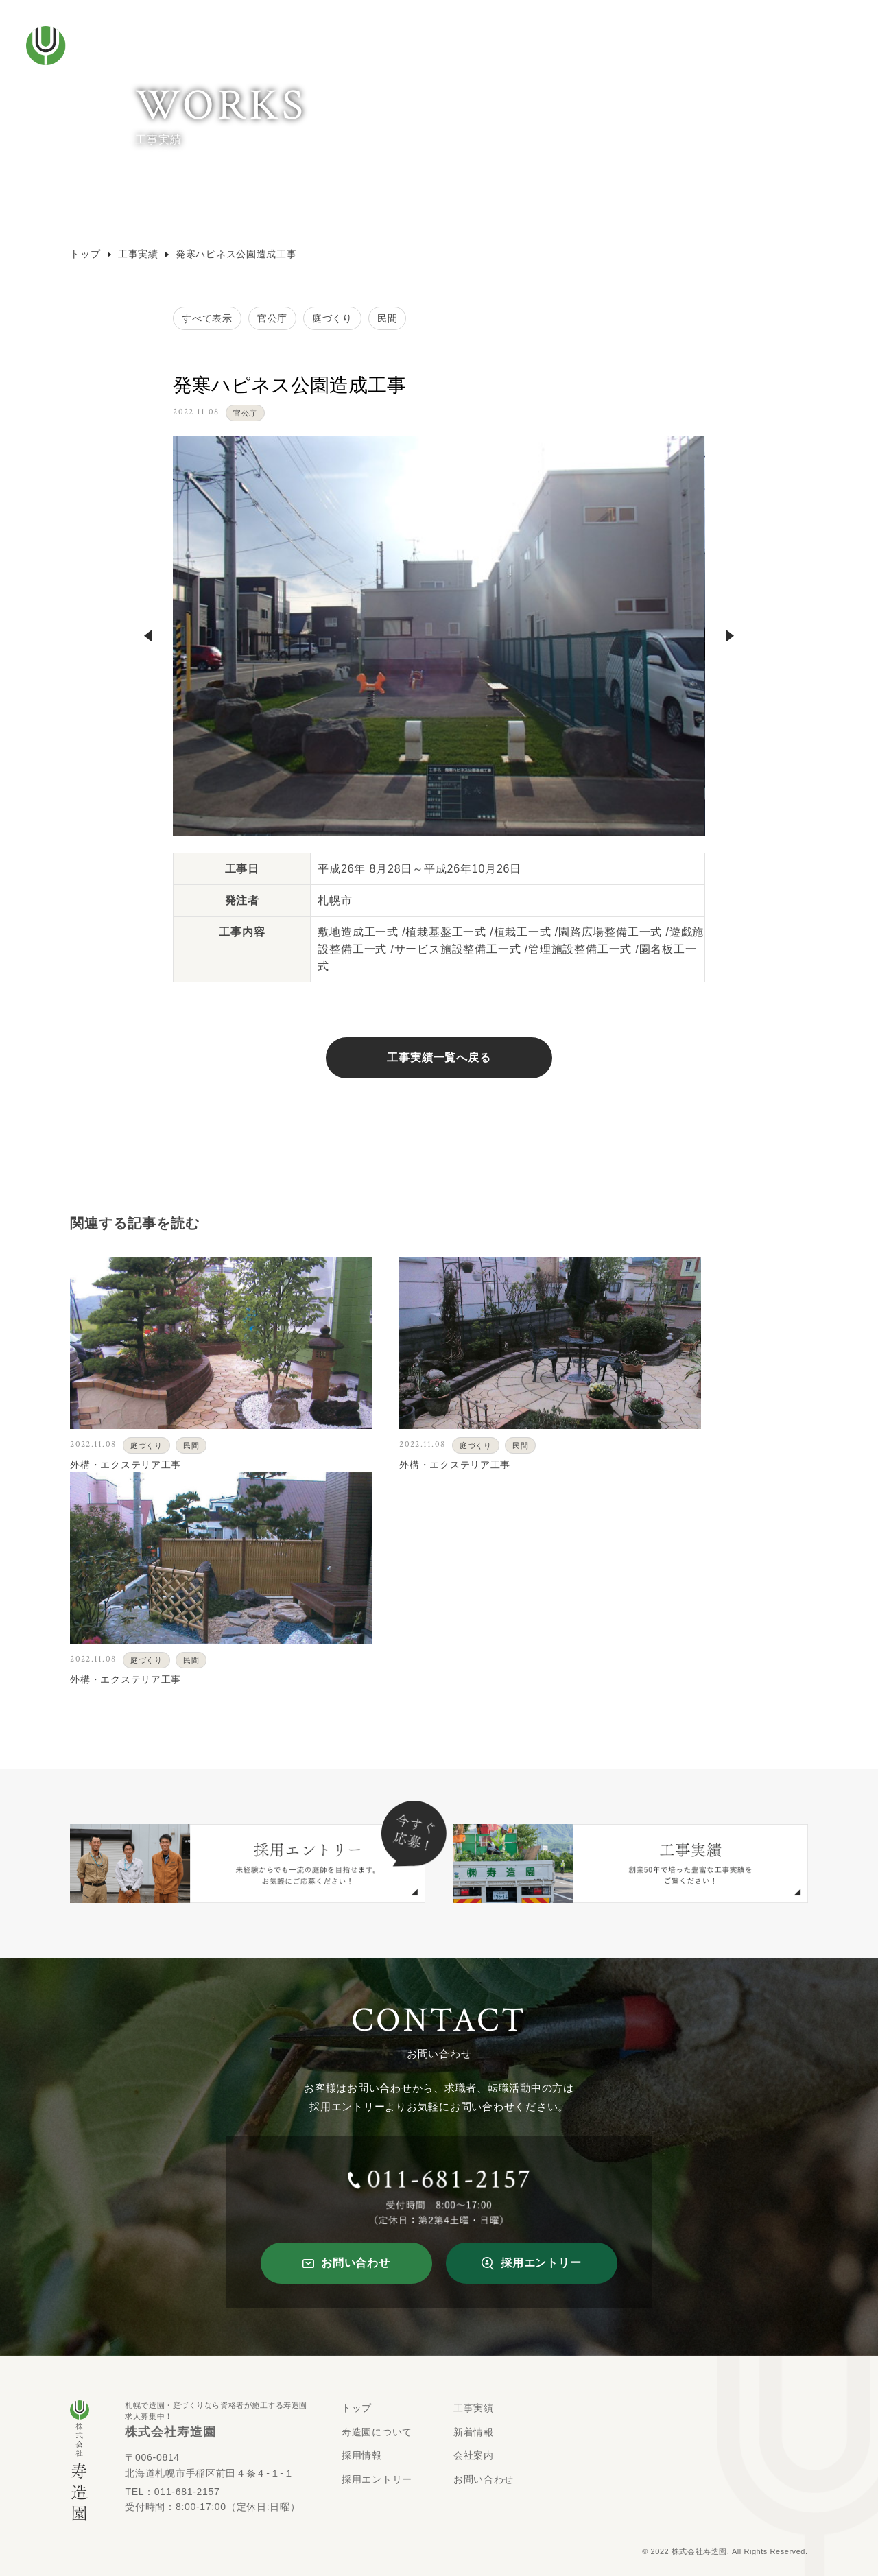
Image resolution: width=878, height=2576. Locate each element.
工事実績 (143, 253)
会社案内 (473, 2455)
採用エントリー (377, 2479)
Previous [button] (148, 635)
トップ (90, 253)
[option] (438, 635)
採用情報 (362, 2455)
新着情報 (473, 2431)
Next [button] (730, 635)
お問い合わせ (483, 2479)
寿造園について (377, 2431)
